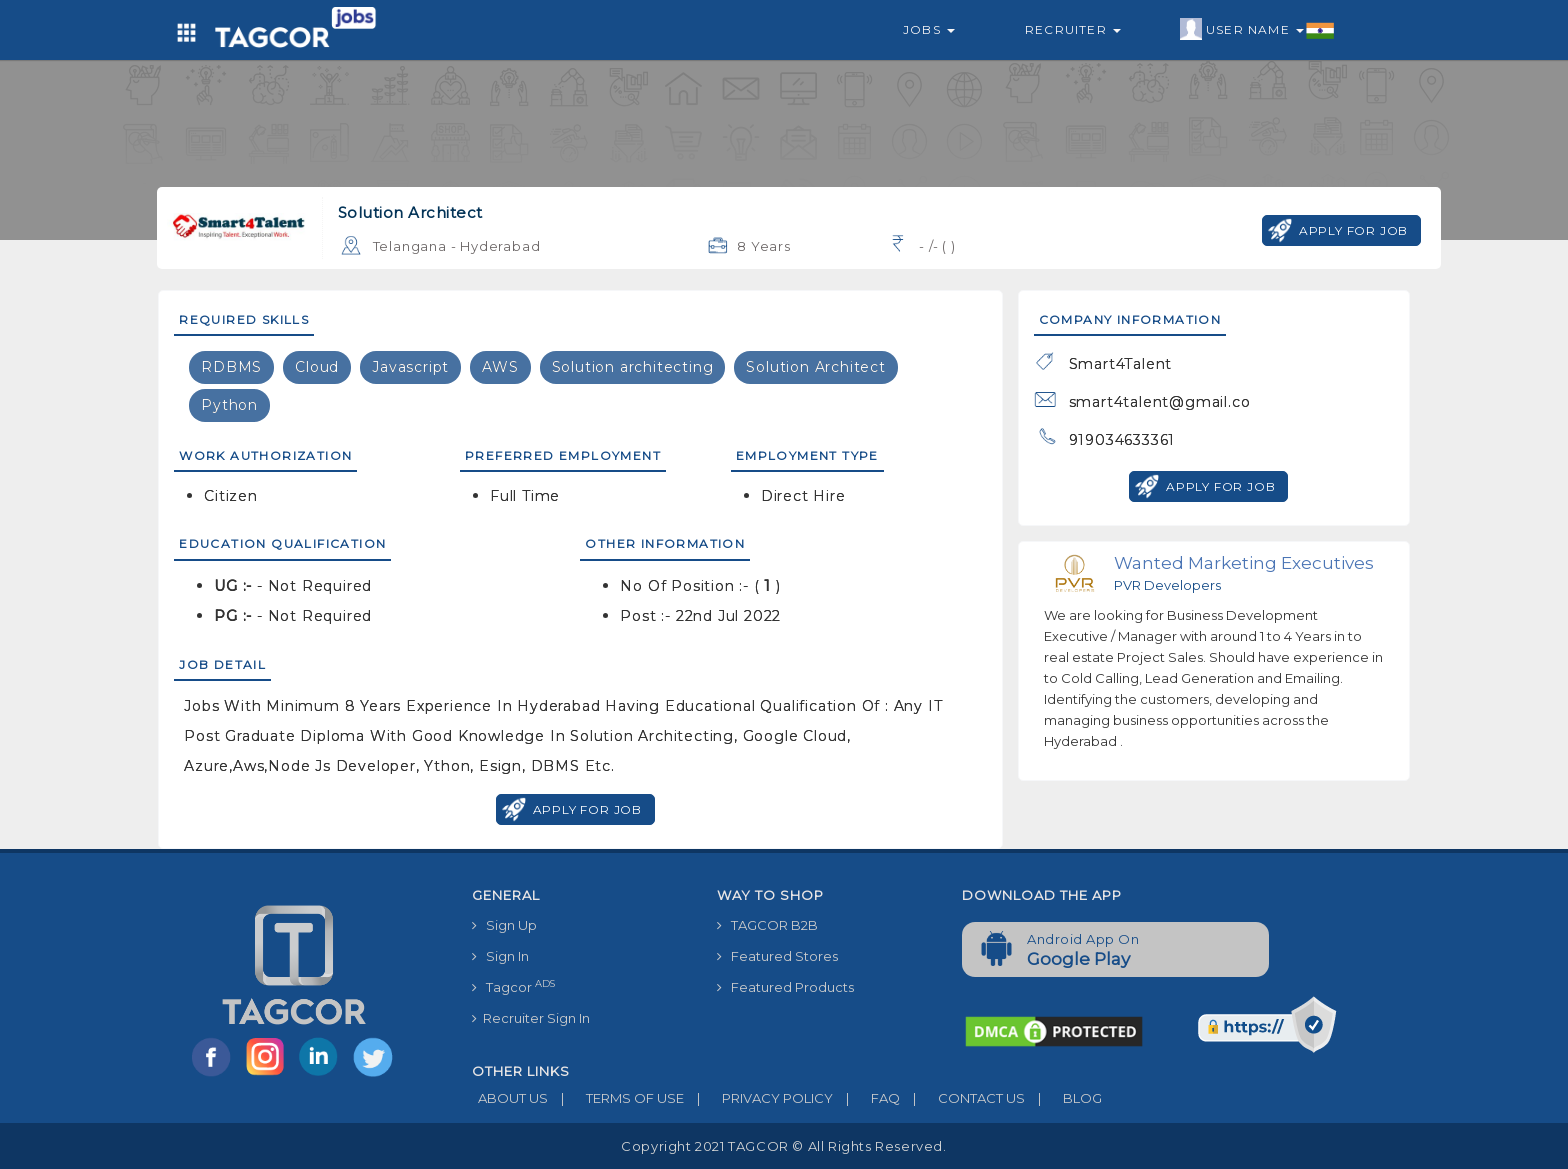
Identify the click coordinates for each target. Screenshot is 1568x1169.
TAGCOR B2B (767, 925)
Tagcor (513, 986)
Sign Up (504, 925)
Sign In (500, 956)
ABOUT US (510, 1098)
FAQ (866, 1098)
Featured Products (785, 987)
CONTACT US (962, 1098)
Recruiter (1073, 29)
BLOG (1063, 1098)
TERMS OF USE (616, 1098)
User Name (1257, 30)
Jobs (929, 29)
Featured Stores (777, 956)
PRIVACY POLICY (758, 1098)
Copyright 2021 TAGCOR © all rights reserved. (783, 1146)
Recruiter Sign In (531, 1018)
